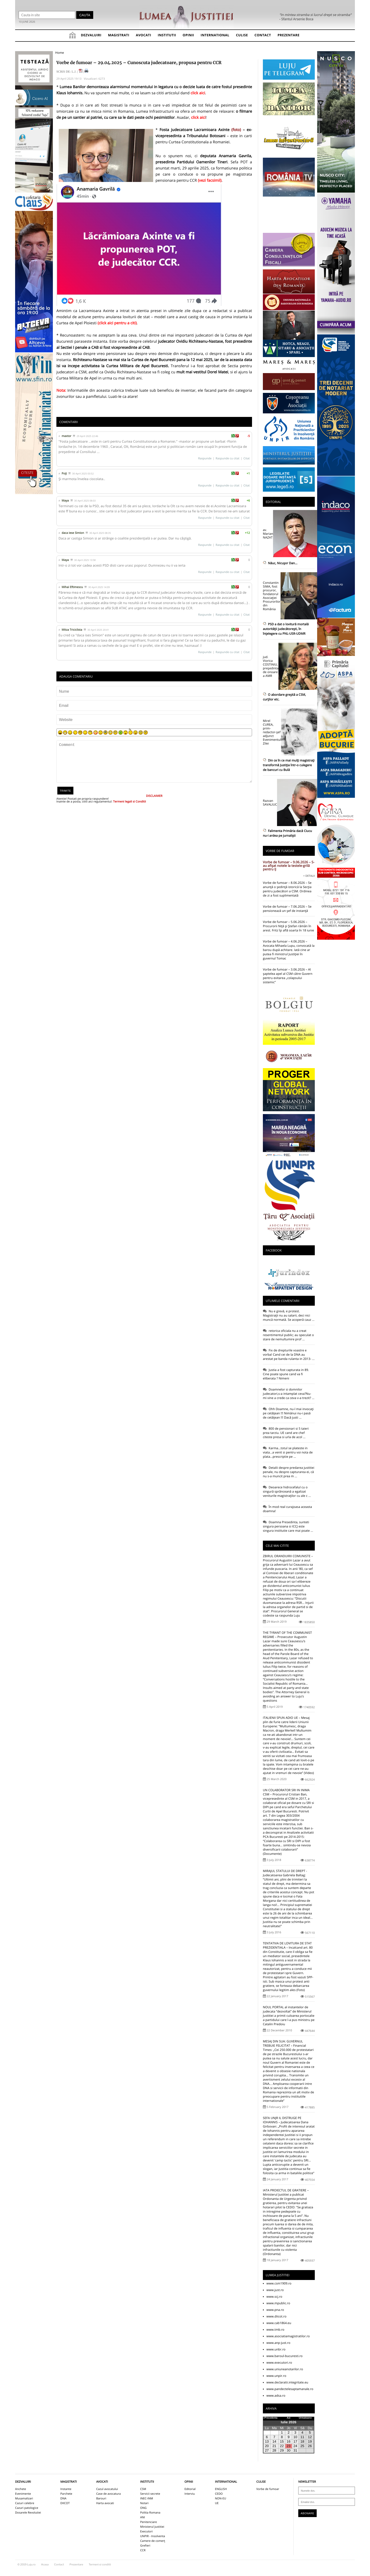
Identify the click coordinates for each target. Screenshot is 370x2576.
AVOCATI (102, 2481)
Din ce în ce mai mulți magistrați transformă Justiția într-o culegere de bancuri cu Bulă (289, 765)
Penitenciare (148, 2522)
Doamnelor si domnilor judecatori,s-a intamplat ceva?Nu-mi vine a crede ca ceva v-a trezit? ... (288, 1393)
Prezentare (288, 35)
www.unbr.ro (276, 2349)
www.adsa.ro (275, 2395)
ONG (143, 2507)
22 (282, 2446)
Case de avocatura (108, 2493)
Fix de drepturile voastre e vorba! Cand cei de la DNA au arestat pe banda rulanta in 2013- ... (289, 1354)
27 (267, 2451)
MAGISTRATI (68, 2481)
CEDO (219, 2493)
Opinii (188, 35)
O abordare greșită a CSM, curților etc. (284, 696)
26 (310, 2446)
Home (59, 52)
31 (295, 2451)
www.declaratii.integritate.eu (287, 2382)
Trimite (65, 790)
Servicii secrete (150, 2493)
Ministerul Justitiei (152, 2526)
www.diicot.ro (276, 2316)
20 (267, 2446)
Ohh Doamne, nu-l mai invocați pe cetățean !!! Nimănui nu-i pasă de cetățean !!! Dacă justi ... (288, 1413)
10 (295, 2437)
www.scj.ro (274, 2296)
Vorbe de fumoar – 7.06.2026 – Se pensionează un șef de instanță (287, 908)
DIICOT (65, 2503)
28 (274, 2451)
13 (267, 2442)
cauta (84, 15)
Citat (247, 458)
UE (217, 2503)
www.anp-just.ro (278, 2343)
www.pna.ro (275, 2310)
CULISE (261, 2481)
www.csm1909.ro (278, 2283)
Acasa (45, 2564)
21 (274, 2446)
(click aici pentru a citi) (117, 322)
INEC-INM (146, 2498)
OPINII (189, 2481)
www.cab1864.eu (278, 2323)
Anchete (20, 2489)
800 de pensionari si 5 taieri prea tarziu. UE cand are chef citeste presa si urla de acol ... (286, 1432)
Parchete (66, 2493)
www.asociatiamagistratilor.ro (288, 2336)
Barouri (101, 2498)
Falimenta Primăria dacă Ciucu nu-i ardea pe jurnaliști (287, 833)
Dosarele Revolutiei (28, 2512)
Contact (263, 35)
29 (282, 2451)
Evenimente (23, 2493)
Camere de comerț (152, 2540)
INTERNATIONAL (226, 2481)
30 (288, 2451)
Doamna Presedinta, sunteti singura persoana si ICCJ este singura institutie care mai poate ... (288, 1526)
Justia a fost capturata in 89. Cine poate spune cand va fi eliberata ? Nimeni (286, 1374)
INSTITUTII (147, 2481)
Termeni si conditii (100, 2564)
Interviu (190, 2493)
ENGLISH (221, 2489)
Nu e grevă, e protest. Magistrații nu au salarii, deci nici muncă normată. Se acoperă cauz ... (289, 1315)
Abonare (307, 2513)
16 (288, 2442)
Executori (146, 2531)
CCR (143, 2550)
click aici (198, 92)
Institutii (167, 35)
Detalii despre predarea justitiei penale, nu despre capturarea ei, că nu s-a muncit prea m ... (288, 1471)
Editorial (190, 2489)
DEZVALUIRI (23, 2481)
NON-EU (220, 2498)
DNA (63, 2498)
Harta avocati (105, 2503)
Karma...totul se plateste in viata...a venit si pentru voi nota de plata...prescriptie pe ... (288, 1452)
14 (274, 2442)
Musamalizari (24, 2498)
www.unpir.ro (276, 2376)
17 (295, 2442)
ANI (142, 2517)
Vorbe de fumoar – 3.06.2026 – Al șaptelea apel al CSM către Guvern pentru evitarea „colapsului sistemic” (287, 975)
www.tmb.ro (275, 2329)
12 (310, 2437)
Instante (65, 2489)
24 (295, 2446)
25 (302, 2446)
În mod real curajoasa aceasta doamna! (287, 1509)
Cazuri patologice (26, 2507)
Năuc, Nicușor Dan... (280, 563)
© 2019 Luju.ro (26, 2564)
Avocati (143, 35)
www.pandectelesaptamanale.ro (289, 2389)
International (215, 35)
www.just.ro (275, 2290)
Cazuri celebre (24, 2503)
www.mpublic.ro (278, 2303)
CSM (143, 2489)
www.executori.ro (279, 2362)
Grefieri (145, 2545)
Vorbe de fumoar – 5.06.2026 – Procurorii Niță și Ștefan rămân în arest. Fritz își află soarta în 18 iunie (288, 926)
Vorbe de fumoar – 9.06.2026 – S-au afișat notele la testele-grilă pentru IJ (288, 866)
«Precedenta (270, 2418)
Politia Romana (150, 2512)
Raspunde (205, 458)
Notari (144, 2503)
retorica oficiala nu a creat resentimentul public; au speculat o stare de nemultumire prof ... (288, 1335)
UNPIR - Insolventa (152, 2536)
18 (302, 2442)
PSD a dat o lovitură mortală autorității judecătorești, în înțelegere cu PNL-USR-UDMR (286, 629)
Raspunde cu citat (228, 458)
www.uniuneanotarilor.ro (284, 2369)
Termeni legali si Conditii (129, 801)
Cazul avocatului (107, 2489)
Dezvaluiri (91, 35)
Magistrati (118, 35)
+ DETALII (309, 875)
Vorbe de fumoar (267, 2489)
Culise (242, 35)
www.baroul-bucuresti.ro (284, 2356)
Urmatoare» (305, 2418)
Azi (288, 2418)
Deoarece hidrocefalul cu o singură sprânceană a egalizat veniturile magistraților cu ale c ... (287, 1491)
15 (282, 2442)
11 (302, 2437)
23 (288, 2446)
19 (310, 2442)
